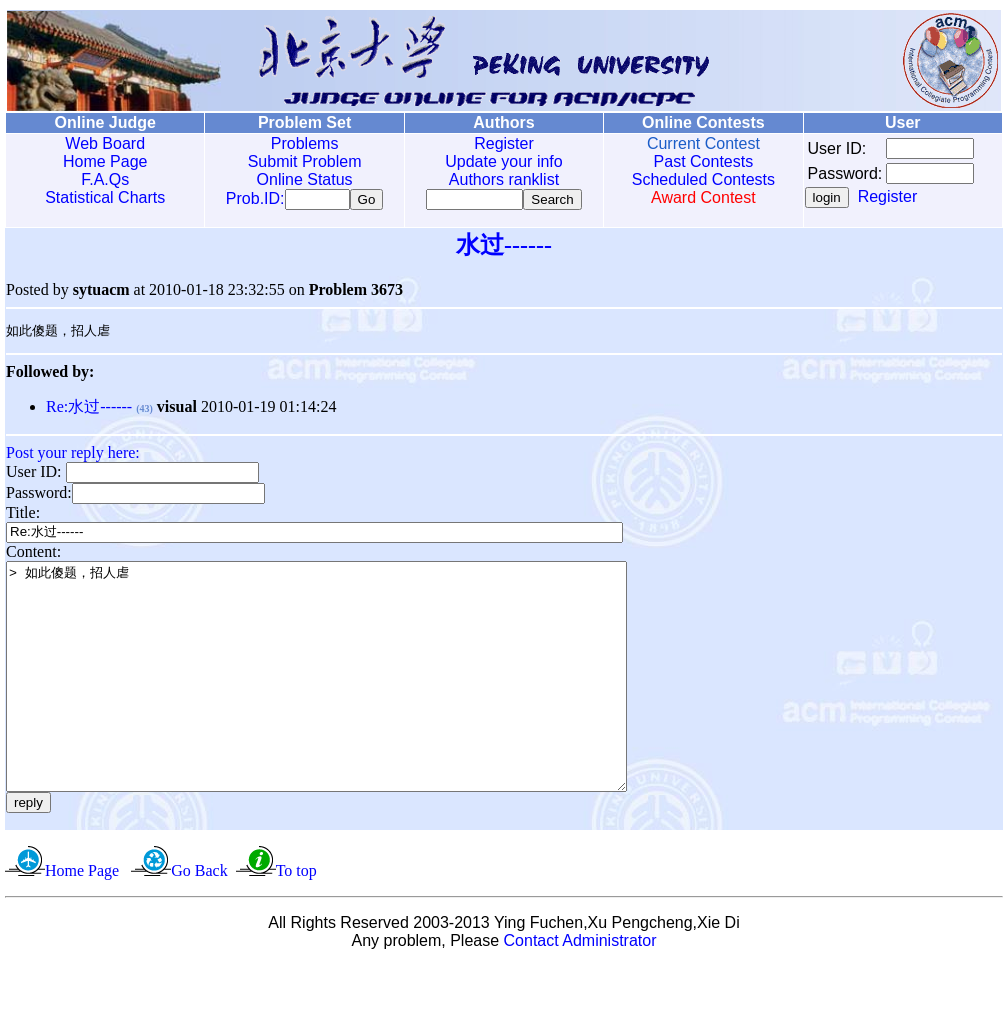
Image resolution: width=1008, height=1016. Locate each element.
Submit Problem (301, 161)
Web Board (104, 143)
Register (498, 143)
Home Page (104, 161)
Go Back (199, 920)
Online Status (301, 179)
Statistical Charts (104, 197)
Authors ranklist (498, 179)
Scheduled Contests (695, 179)
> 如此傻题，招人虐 (354, 704)
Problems (301, 143)
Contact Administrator (580, 990)
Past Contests (695, 161)
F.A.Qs (104, 179)
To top (296, 920)
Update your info (497, 161)
